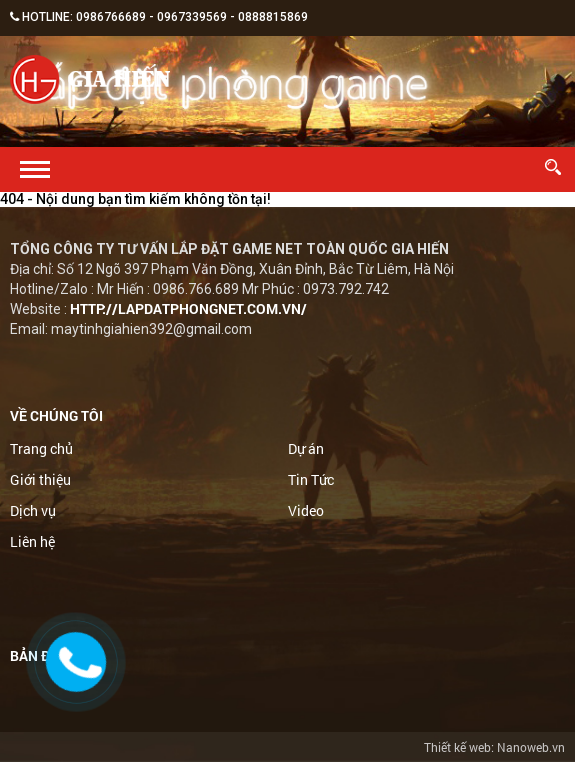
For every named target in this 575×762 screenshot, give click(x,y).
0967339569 (192, 17)
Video (306, 510)
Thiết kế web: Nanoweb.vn (494, 747)
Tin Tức (311, 479)
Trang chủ (41, 448)
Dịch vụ (33, 510)
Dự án (306, 448)
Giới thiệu (40, 479)
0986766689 (111, 17)
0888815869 (273, 17)
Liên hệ (32, 541)
